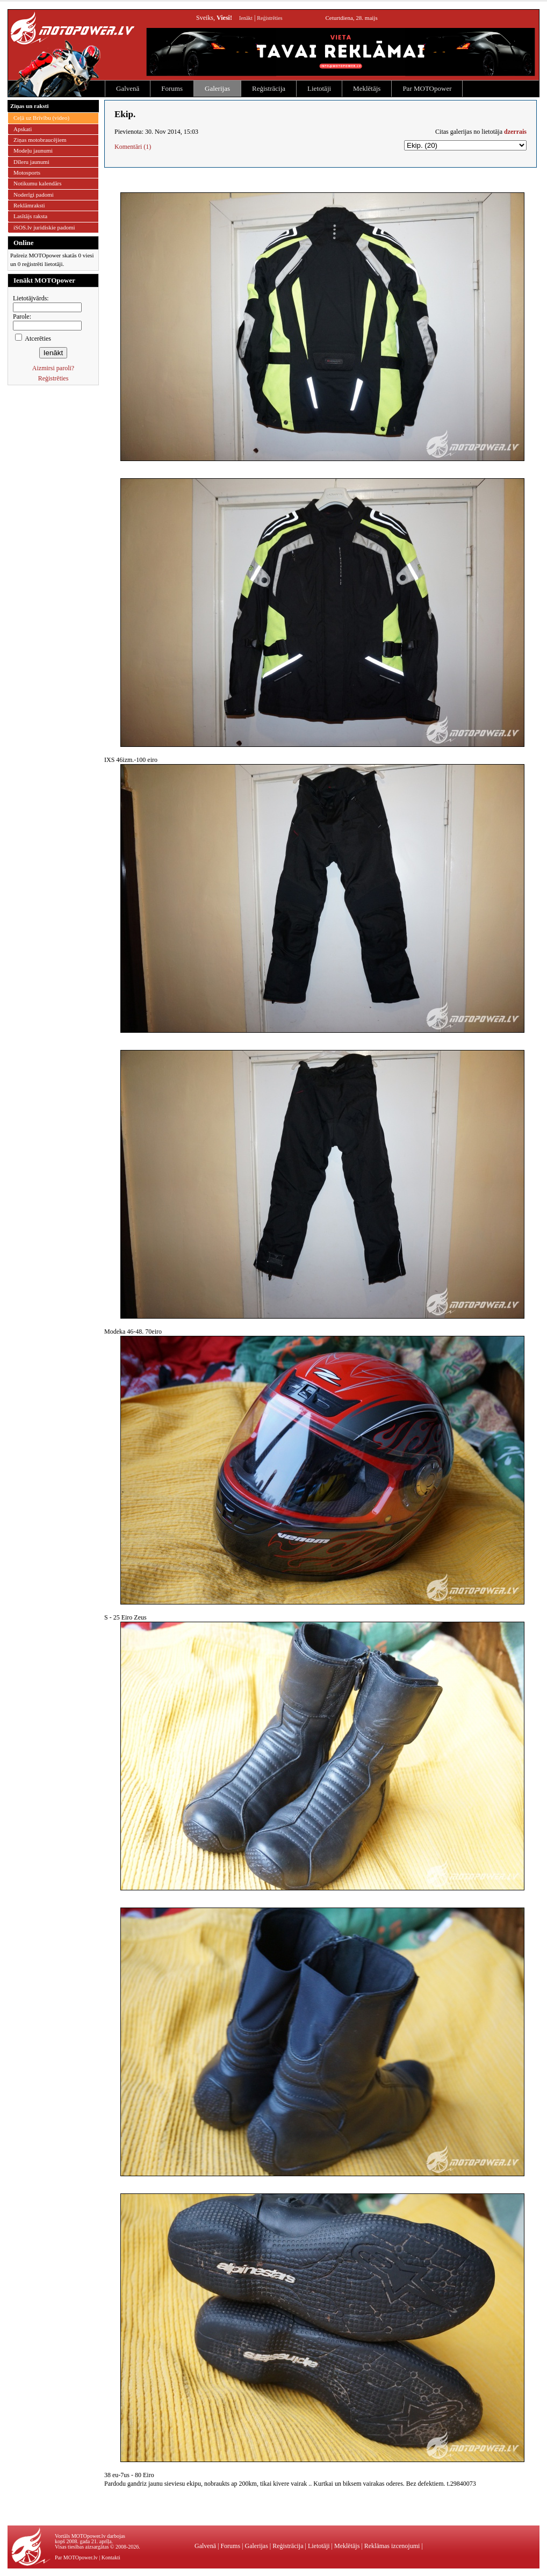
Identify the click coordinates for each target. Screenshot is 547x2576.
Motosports (26, 172)
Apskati (22, 129)
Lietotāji (319, 88)
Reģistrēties (269, 18)
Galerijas (217, 88)
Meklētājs (366, 88)
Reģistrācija (268, 88)
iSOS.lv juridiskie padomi (44, 227)
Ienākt (246, 18)
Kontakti (111, 2557)
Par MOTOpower (426, 88)
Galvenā (127, 88)
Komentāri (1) (132, 146)
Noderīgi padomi (33, 194)
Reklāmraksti (29, 205)
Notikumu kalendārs (37, 183)
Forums (172, 88)
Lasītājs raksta (30, 216)
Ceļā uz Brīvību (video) (41, 117)
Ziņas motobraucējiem (40, 139)
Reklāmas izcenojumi (392, 2546)
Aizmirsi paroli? (53, 368)
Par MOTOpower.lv (76, 2557)
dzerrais (515, 131)
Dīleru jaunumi (31, 162)
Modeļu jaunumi (33, 150)
